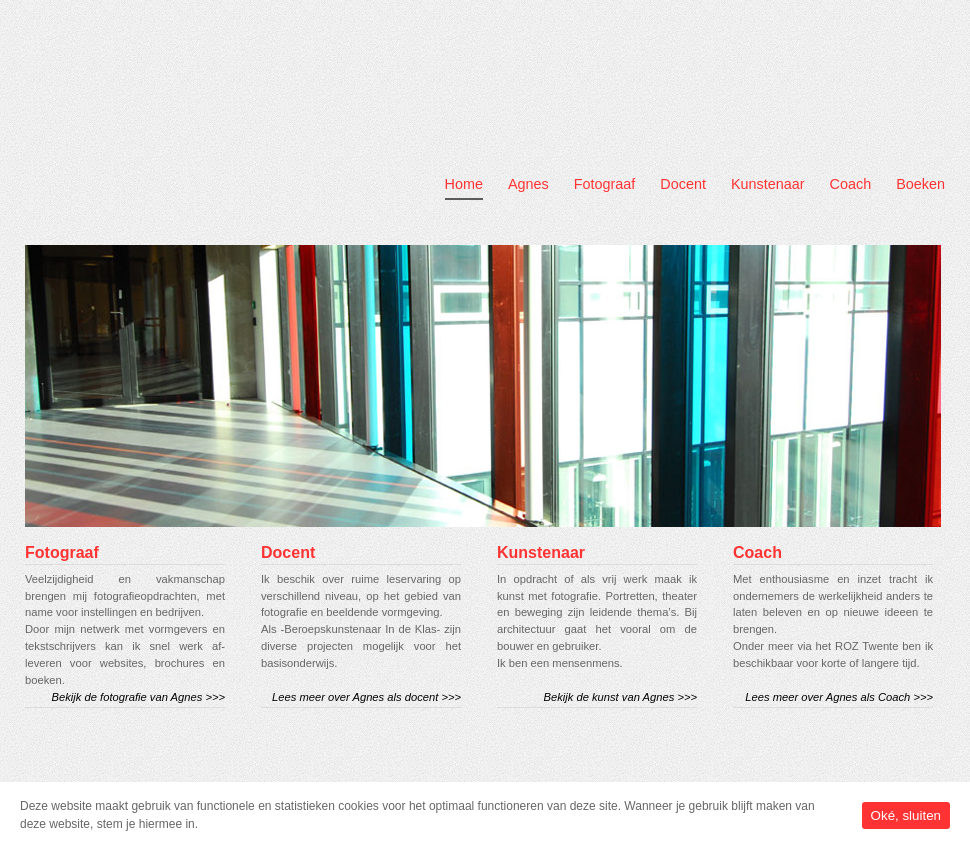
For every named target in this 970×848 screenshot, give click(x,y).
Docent (683, 184)
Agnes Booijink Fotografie (178, 111)
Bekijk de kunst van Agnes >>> (620, 697)
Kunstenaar (768, 184)
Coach (851, 184)
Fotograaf (605, 184)
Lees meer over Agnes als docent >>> (366, 697)
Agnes (528, 184)
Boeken (920, 184)
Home (464, 184)
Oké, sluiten (906, 815)
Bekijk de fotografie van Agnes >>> (138, 697)
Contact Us (808, 19)
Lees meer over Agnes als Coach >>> (839, 697)
